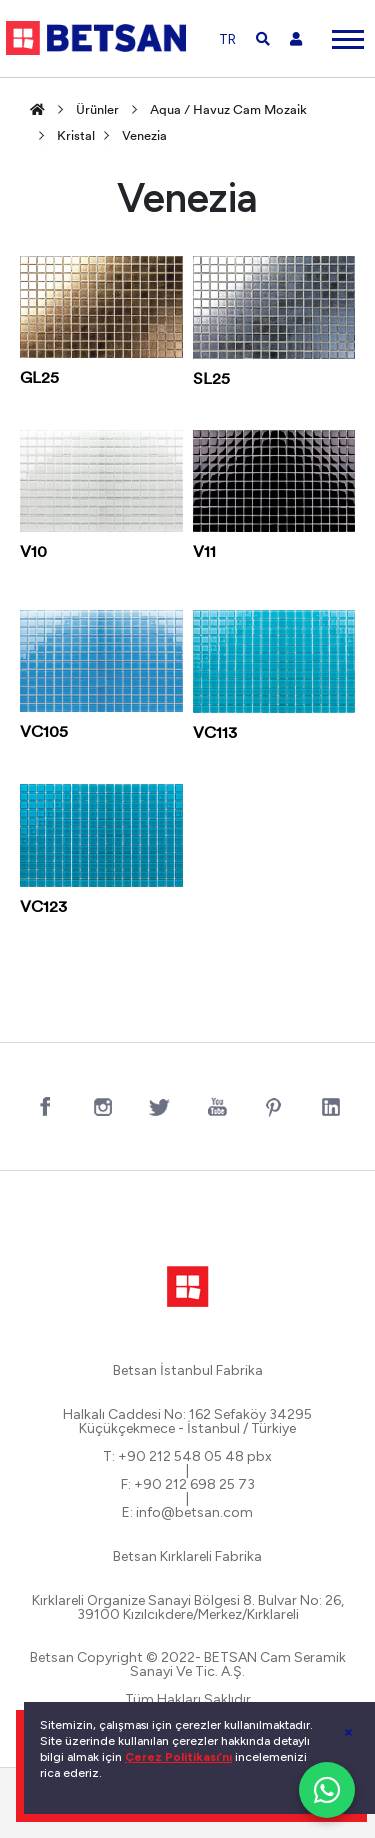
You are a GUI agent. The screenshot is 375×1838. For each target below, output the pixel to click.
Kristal (76, 136)
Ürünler (97, 110)
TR (227, 39)
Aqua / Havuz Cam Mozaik (228, 110)
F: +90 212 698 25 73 (188, 1485)
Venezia (144, 136)
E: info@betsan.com (187, 1513)
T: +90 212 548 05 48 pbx (187, 1457)
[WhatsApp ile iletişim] (327, 1790)
